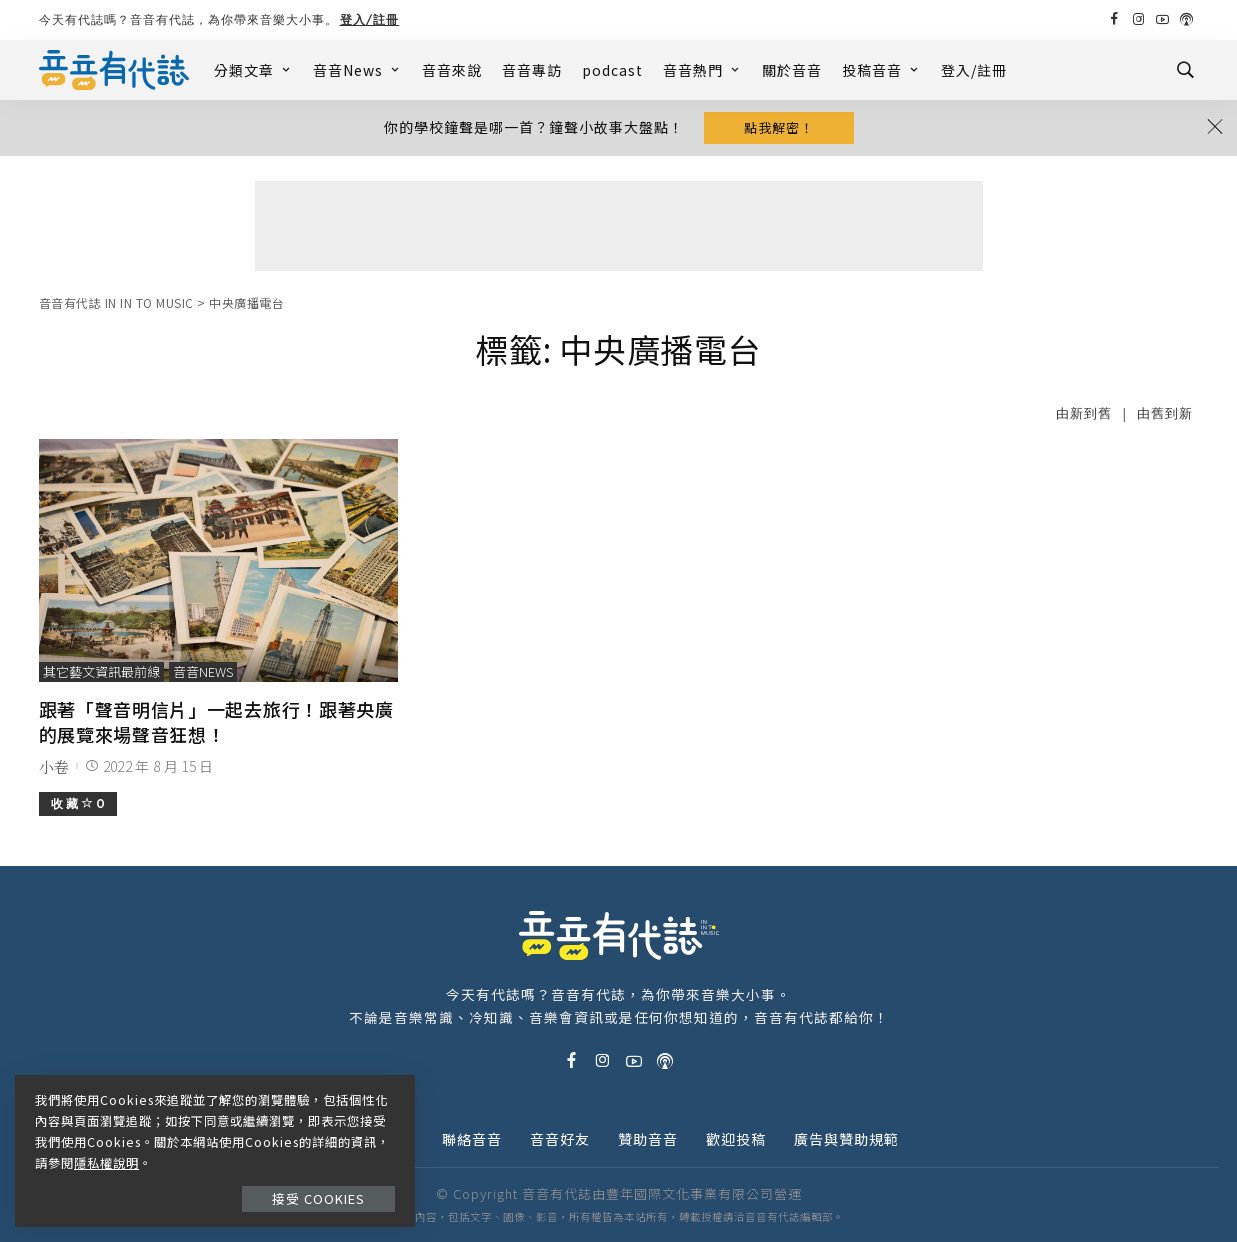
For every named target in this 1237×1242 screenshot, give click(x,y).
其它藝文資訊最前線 (101, 671)
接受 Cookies (318, 1198)
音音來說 (452, 70)
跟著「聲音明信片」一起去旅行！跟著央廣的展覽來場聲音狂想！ (216, 721)
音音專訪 (532, 70)
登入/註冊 (370, 19)
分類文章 (253, 70)
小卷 (54, 766)
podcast (612, 70)
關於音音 (792, 70)
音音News (357, 70)
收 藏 (78, 803)
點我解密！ (779, 127)
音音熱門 (702, 70)
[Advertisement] (619, 226)
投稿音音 (881, 70)
